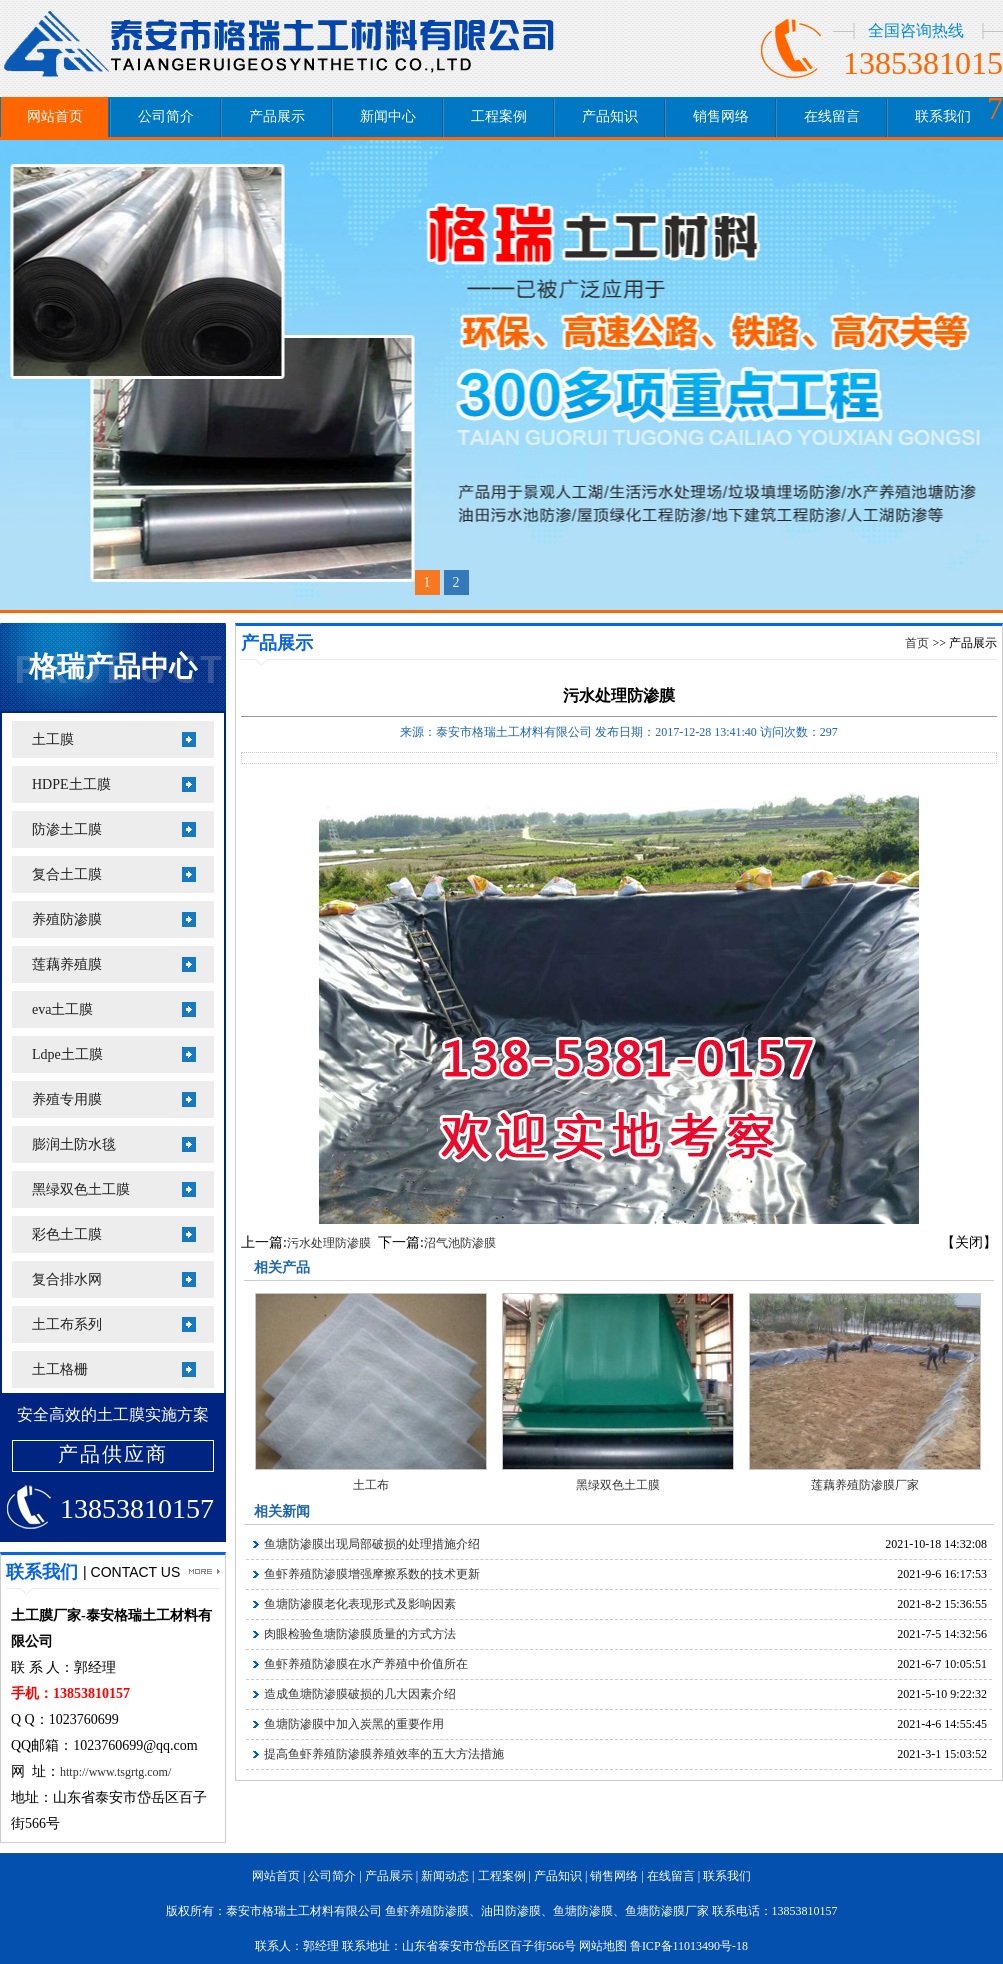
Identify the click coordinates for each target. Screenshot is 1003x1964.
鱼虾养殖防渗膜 (427, 1911)
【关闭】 (969, 1242)
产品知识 (610, 116)
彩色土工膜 (67, 1234)
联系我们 (943, 116)
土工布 (371, 1485)
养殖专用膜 (67, 1099)
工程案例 (499, 116)
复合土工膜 (67, 874)
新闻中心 (388, 116)
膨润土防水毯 (74, 1144)
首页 (917, 643)
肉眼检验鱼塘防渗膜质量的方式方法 (360, 1634)
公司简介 (166, 116)
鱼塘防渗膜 (583, 1911)
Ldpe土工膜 (67, 1054)
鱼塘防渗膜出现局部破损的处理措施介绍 (372, 1544)
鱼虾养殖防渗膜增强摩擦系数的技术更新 (372, 1574)
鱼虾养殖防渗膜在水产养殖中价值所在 (366, 1664)
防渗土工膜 (67, 829)
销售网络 (721, 116)
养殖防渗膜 (67, 919)
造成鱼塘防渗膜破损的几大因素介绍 (360, 1694)
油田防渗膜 (511, 1911)
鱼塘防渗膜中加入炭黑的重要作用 (354, 1724)
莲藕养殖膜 (67, 964)
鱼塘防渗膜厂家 (667, 1911)
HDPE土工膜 (71, 784)
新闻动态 (445, 1876)
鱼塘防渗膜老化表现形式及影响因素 (360, 1604)
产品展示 (277, 116)
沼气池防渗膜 (460, 1243)
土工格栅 (60, 1369)
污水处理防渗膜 (329, 1243)
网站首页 (55, 116)
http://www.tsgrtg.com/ (115, 1772)
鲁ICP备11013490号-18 (689, 1946)
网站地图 (603, 1946)
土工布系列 (67, 1324)
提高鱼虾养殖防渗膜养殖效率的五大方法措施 (384, 1754)
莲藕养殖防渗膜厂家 (865, 1485)
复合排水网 (67, 1279)
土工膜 (53, 739)
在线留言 (832, 116)
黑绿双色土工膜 (81, 1189)
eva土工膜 (62, 1009)
